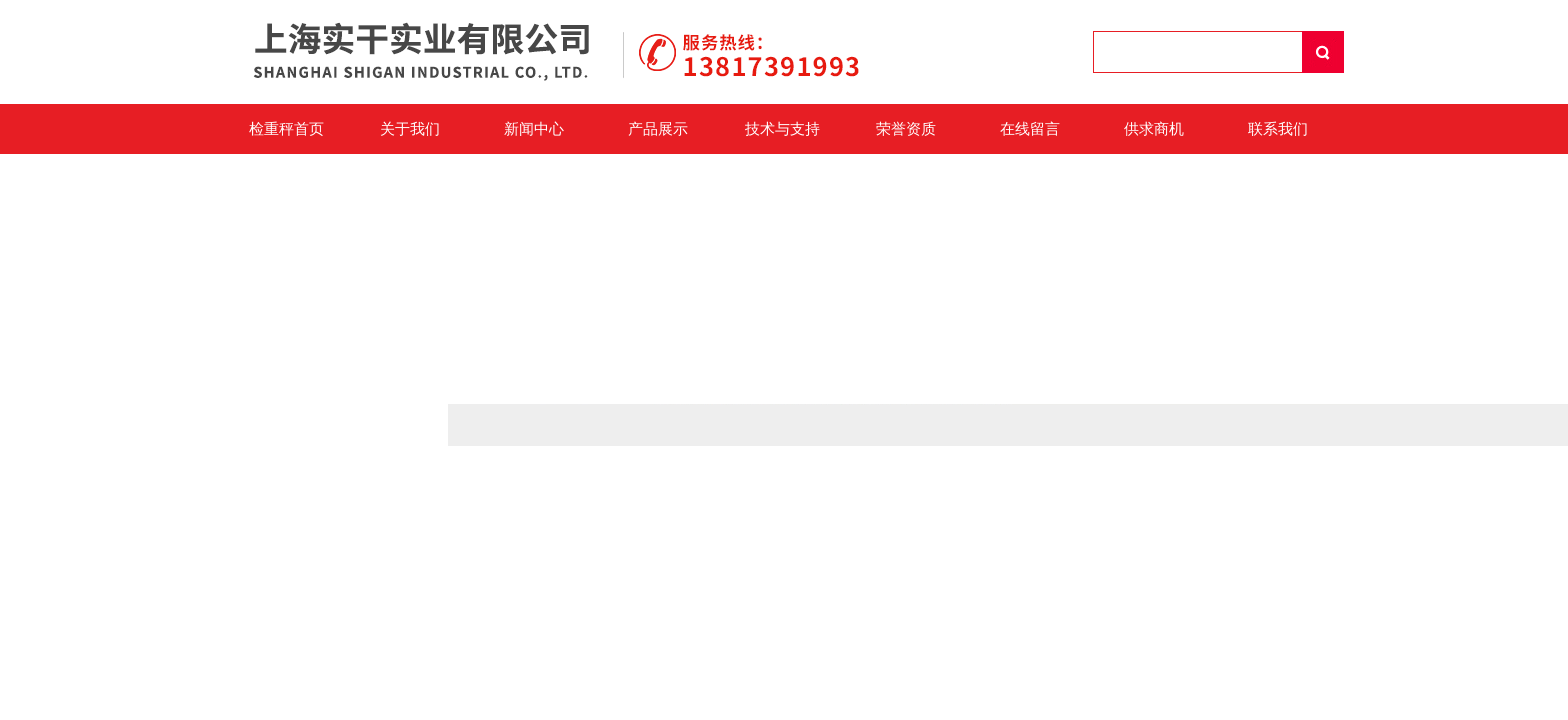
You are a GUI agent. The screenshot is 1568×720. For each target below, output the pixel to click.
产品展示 (658, 129)
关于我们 (410, 129)
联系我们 (1278, 129)
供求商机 (1154, 129)
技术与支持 (782, 129)
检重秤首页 (286, 129)
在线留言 (1030, 129)
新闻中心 (534, 129)
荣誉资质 (906, 129)
